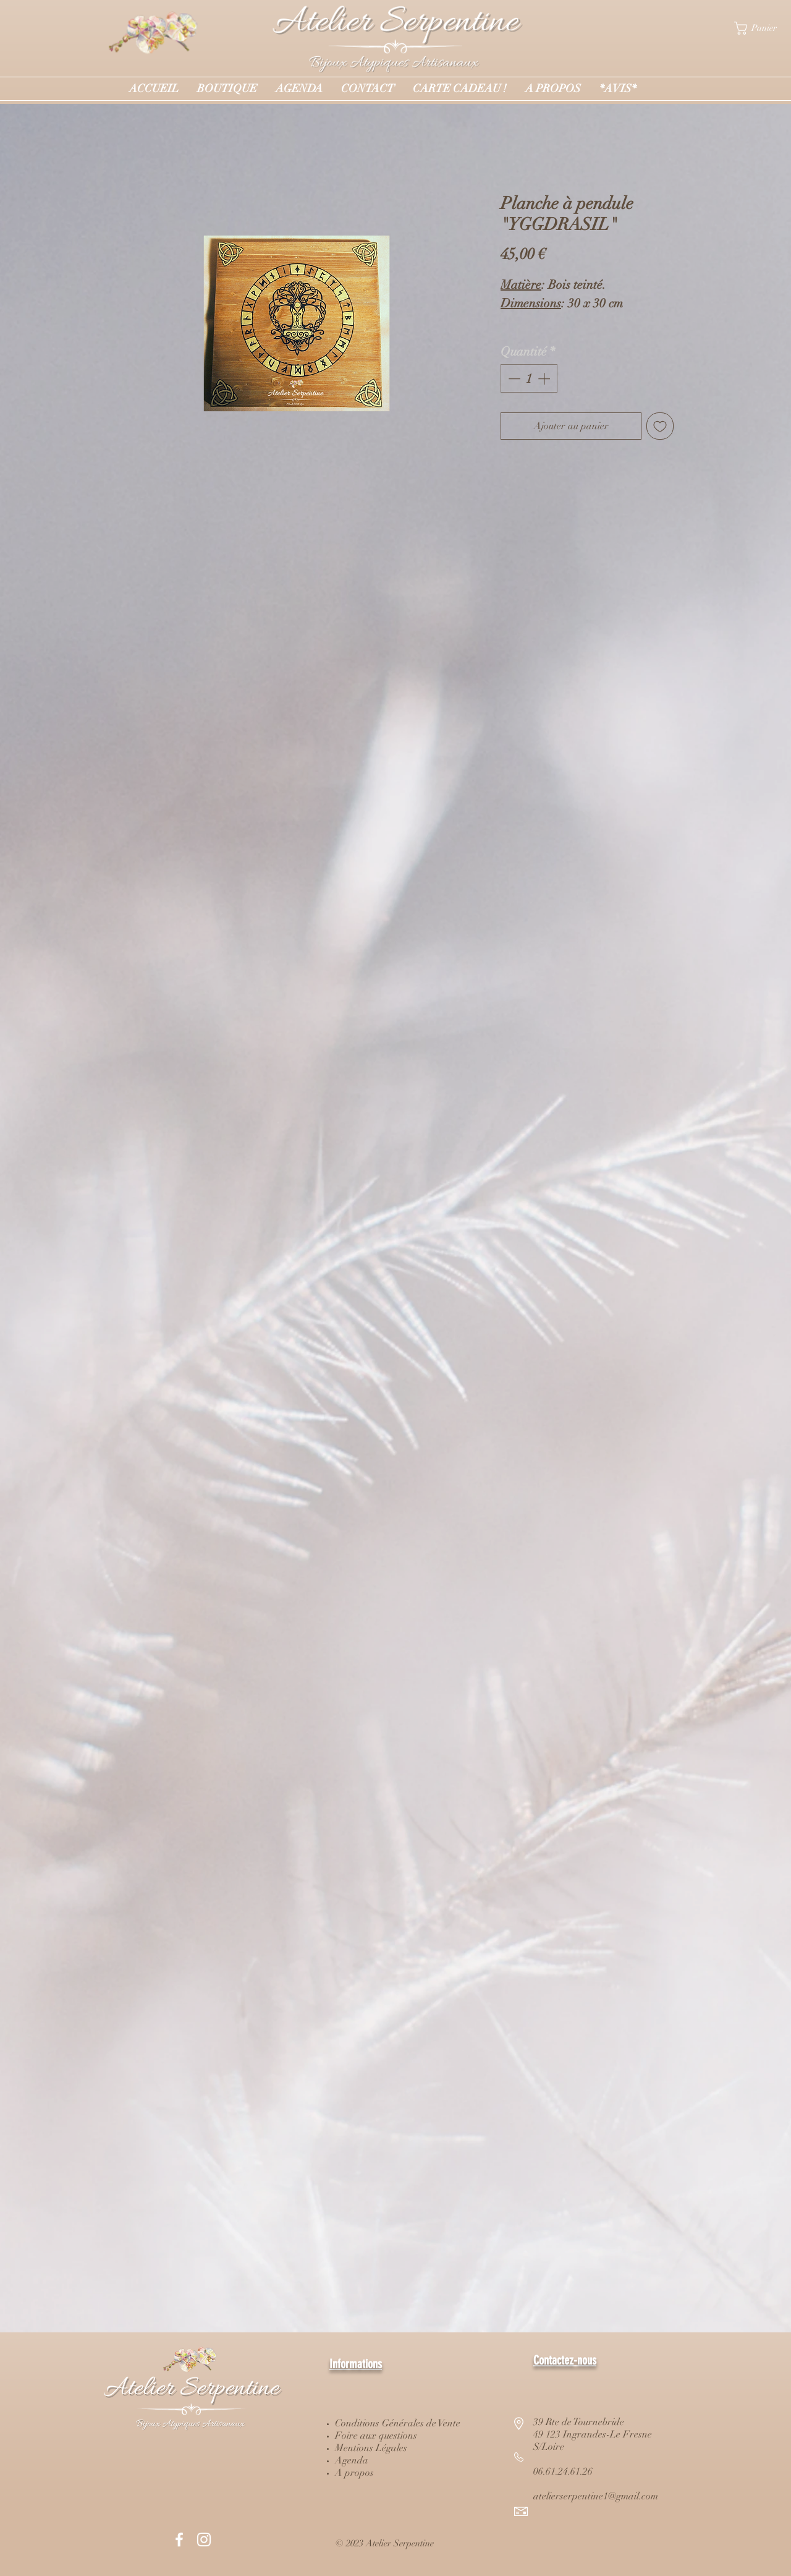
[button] (762, 28)
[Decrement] (512, 378)
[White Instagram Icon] (204, 2539)
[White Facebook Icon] (179, 2539)
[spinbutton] (529, 378)
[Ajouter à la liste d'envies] (660, 426)
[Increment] (545, 378)
